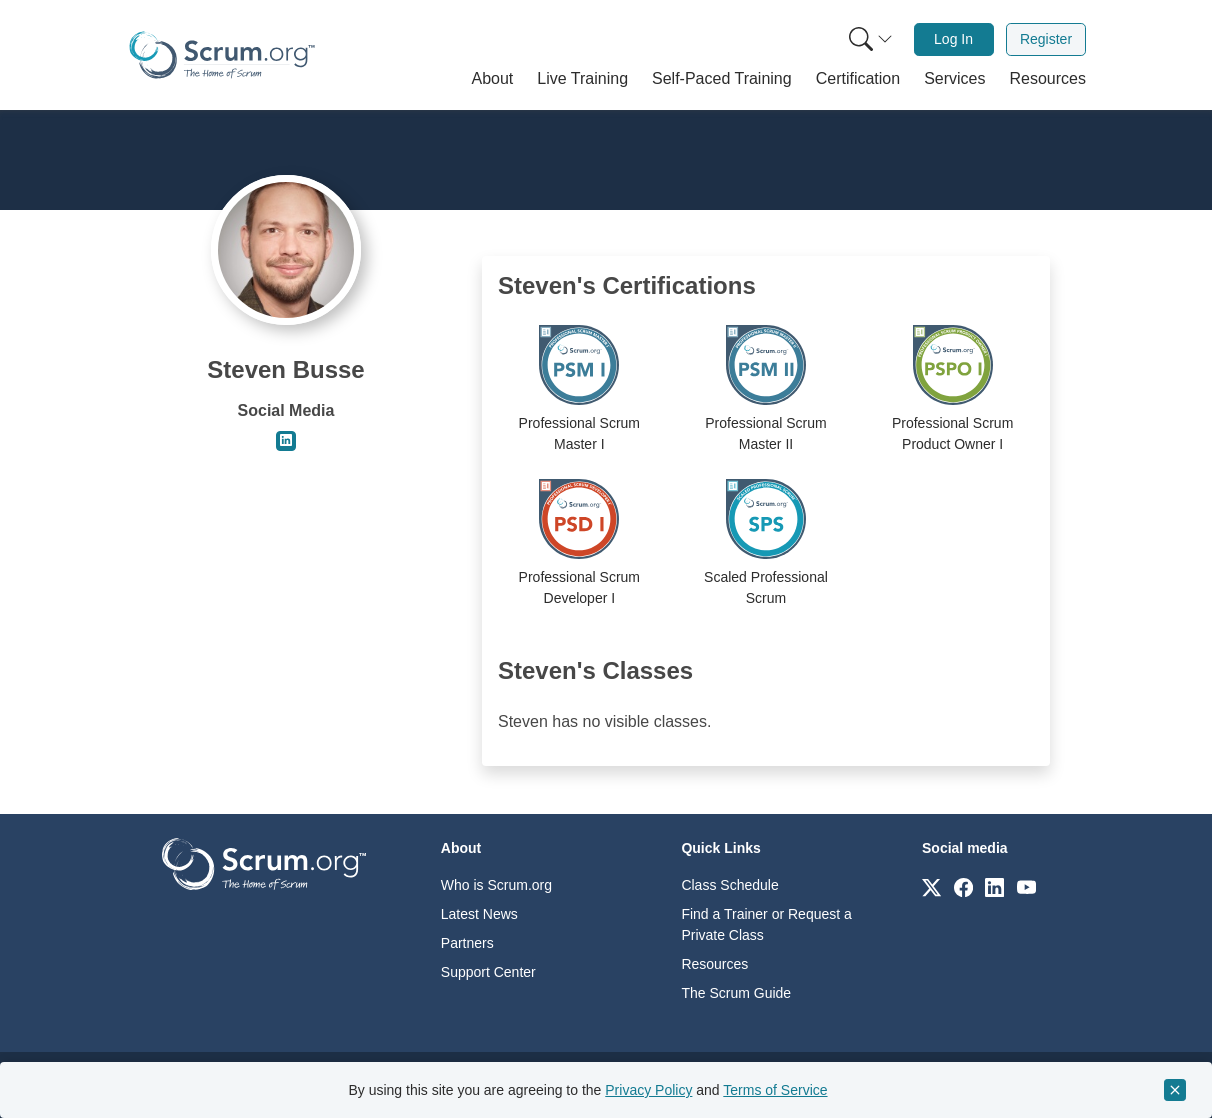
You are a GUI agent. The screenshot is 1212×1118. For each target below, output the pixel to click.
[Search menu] (871, 39)
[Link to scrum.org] (931, 886)
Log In (953, 39)
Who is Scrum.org (496, 885)
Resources (714, 964)
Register (1046, 39)
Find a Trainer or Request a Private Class (766, 924)
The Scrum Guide (736, 993)
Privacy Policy (648, 1090)
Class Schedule (729, 885)
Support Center (488, 972)
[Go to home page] (264, 862)
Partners (467, 943)
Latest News (479, 914)
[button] (493, 79)
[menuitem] (869, 39)
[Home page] (222, 55)
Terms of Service (775, 1090)
